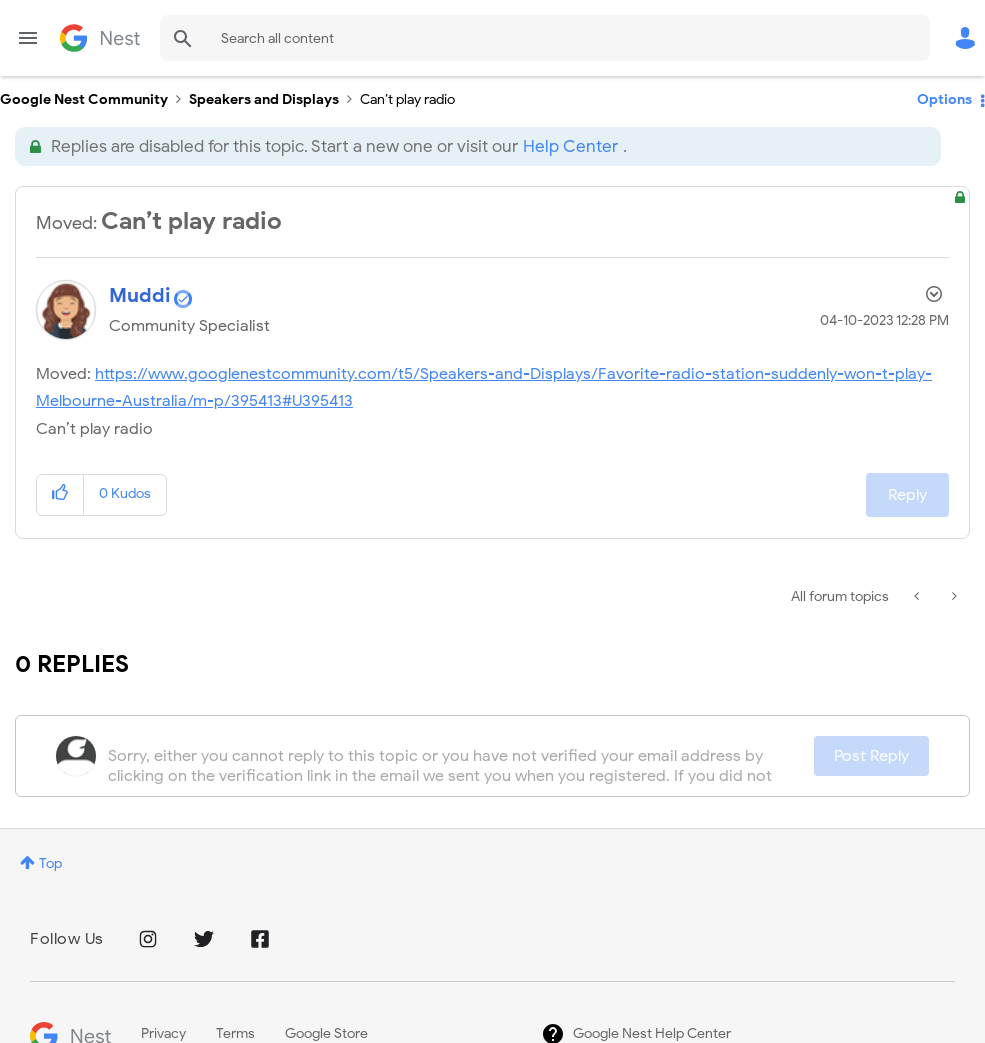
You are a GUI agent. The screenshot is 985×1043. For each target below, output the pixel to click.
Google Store (326, 1033)
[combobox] (545, 38)
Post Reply (871, 756)
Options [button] (944, 99)
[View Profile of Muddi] (140, 295)
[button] (60, 494)
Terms (235, 1033)
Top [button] (50, 863)
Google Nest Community (100, 38)
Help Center (570, 146)
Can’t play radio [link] (407, 99)
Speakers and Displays (264, 99)
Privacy (163, 1033)
